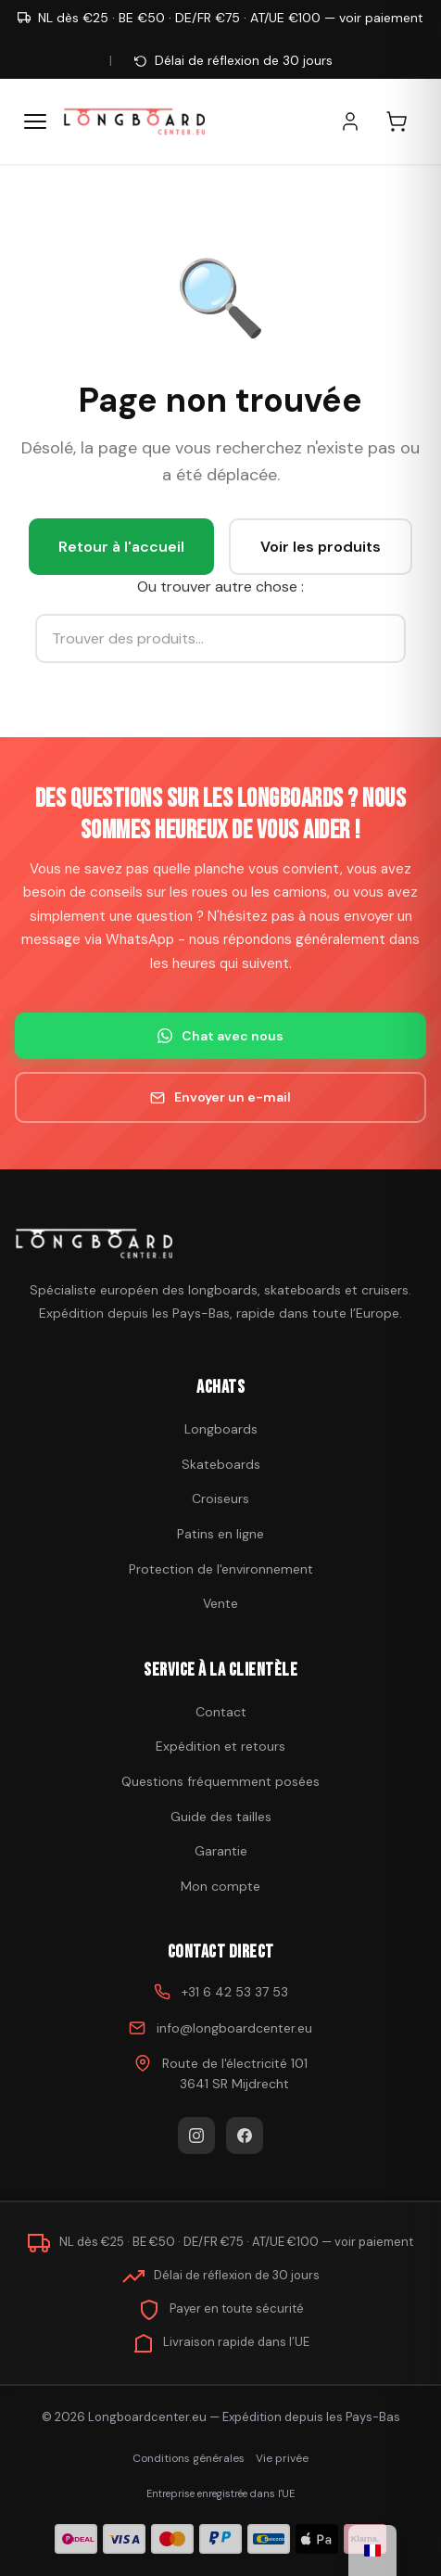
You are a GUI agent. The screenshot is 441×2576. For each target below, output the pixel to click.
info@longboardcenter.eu (234, 2028)
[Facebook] (244, 2135)
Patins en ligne (220, 1533)
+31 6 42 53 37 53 (235, 1991)
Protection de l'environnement (221, 1569)
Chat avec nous (221, 1035)
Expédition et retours (220, 1746)
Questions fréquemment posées (220, 1781)
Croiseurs (220, 1498)
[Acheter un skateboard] (220, 1243)
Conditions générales (188, 2458)
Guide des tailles (220, 1816)
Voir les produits (320, 546)
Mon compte (220, 1886)
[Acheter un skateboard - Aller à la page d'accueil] (134, 121)
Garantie (221, 1851)
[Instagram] (196, 2135)
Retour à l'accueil (121, 546)
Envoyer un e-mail (220, 1097)
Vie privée (282, 2458)
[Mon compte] (359, 121)
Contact (220, 1711)
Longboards (221, 1429)
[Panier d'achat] (405, 121)
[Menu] (35, 121)
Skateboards (221, 1464)
